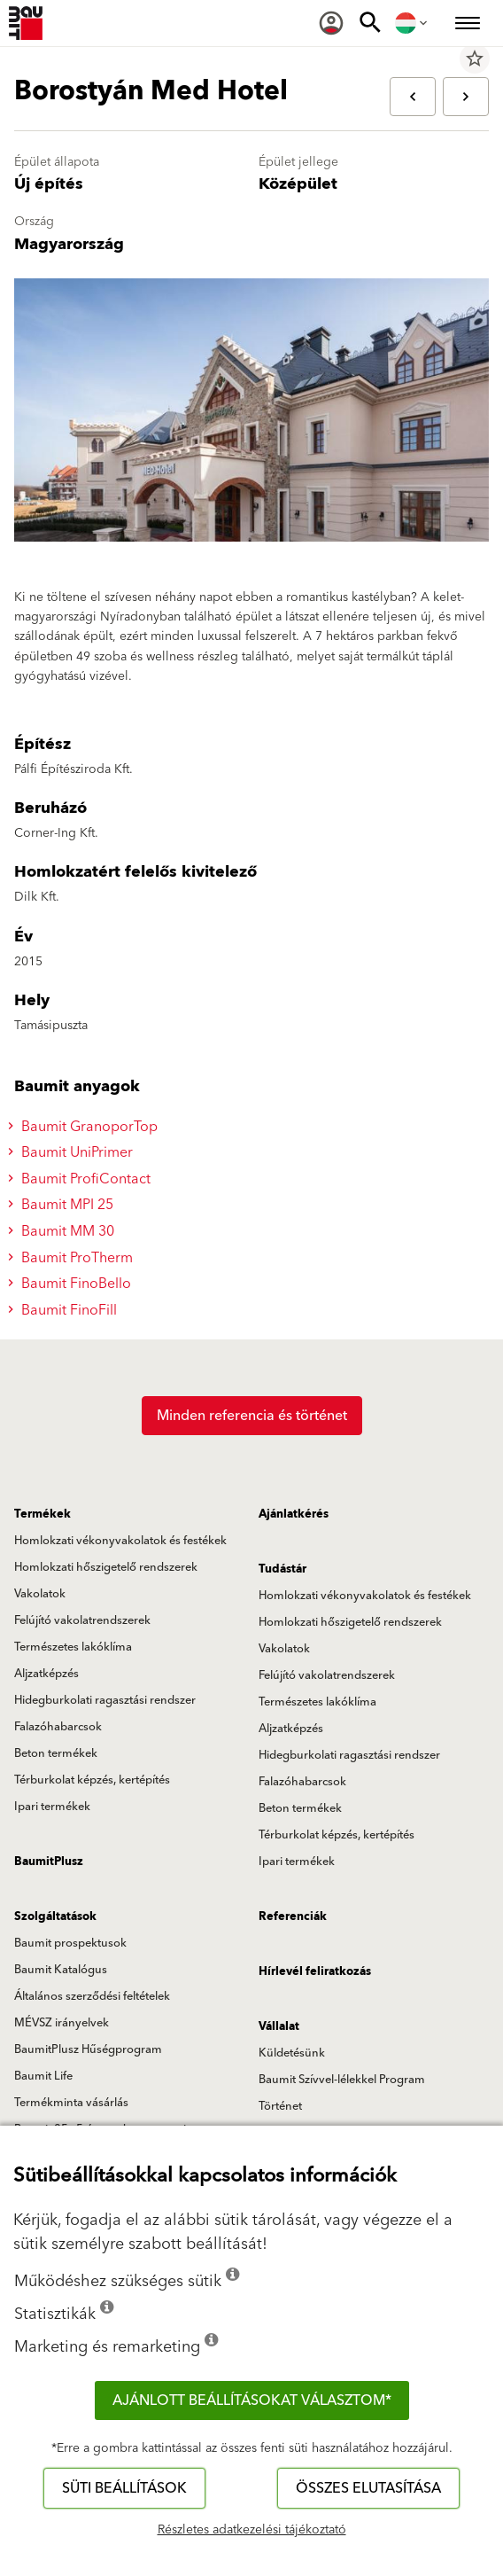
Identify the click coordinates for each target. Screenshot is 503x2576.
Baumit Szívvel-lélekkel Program (342, 2079)
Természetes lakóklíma (73, 1647)
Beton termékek (55, 1753)
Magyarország (69, 244)
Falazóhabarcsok (58, 1727)
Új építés (48, 184)
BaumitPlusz (48, 1861)
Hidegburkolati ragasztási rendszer (105, 1700)
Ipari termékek (52, 1806)
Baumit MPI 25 (63, 1204)
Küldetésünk (292, 2053)
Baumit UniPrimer (73, 1152)
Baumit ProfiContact (82, 1179)
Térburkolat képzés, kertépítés (92, 1780)
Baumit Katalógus (60, 1969)
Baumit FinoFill (65, 1310)
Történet (280, 2106)
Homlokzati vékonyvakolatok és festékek (120, 1540)
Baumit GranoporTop (85, 1126)
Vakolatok (40, 1594)
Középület (298, 184)
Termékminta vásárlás (71, 2102)
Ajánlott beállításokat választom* (251, 2400)
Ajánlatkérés (294, 1514)
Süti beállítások (124, 2488)
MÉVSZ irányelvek (61, 2023)
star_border (474, 58)
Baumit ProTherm (73, 1257)
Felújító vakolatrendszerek (82, 1620)
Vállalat (279, 2026)
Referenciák (293, 1916)
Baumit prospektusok (70, 1943)
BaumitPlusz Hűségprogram (88, 2049)
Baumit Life (43, 2076)
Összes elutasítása (368, 2488)
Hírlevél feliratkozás (315, 1971)
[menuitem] (331, 23)
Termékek (42, 1514)
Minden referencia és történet (252, 1415)
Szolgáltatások (55, 1916)
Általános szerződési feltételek (92, 1996)
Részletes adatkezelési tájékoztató (252, 2530)
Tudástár (282, 1569)
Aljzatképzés (46, 1673)
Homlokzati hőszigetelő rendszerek (105, 1567)
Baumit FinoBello (72, 1283)
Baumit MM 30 (63, 1231)
